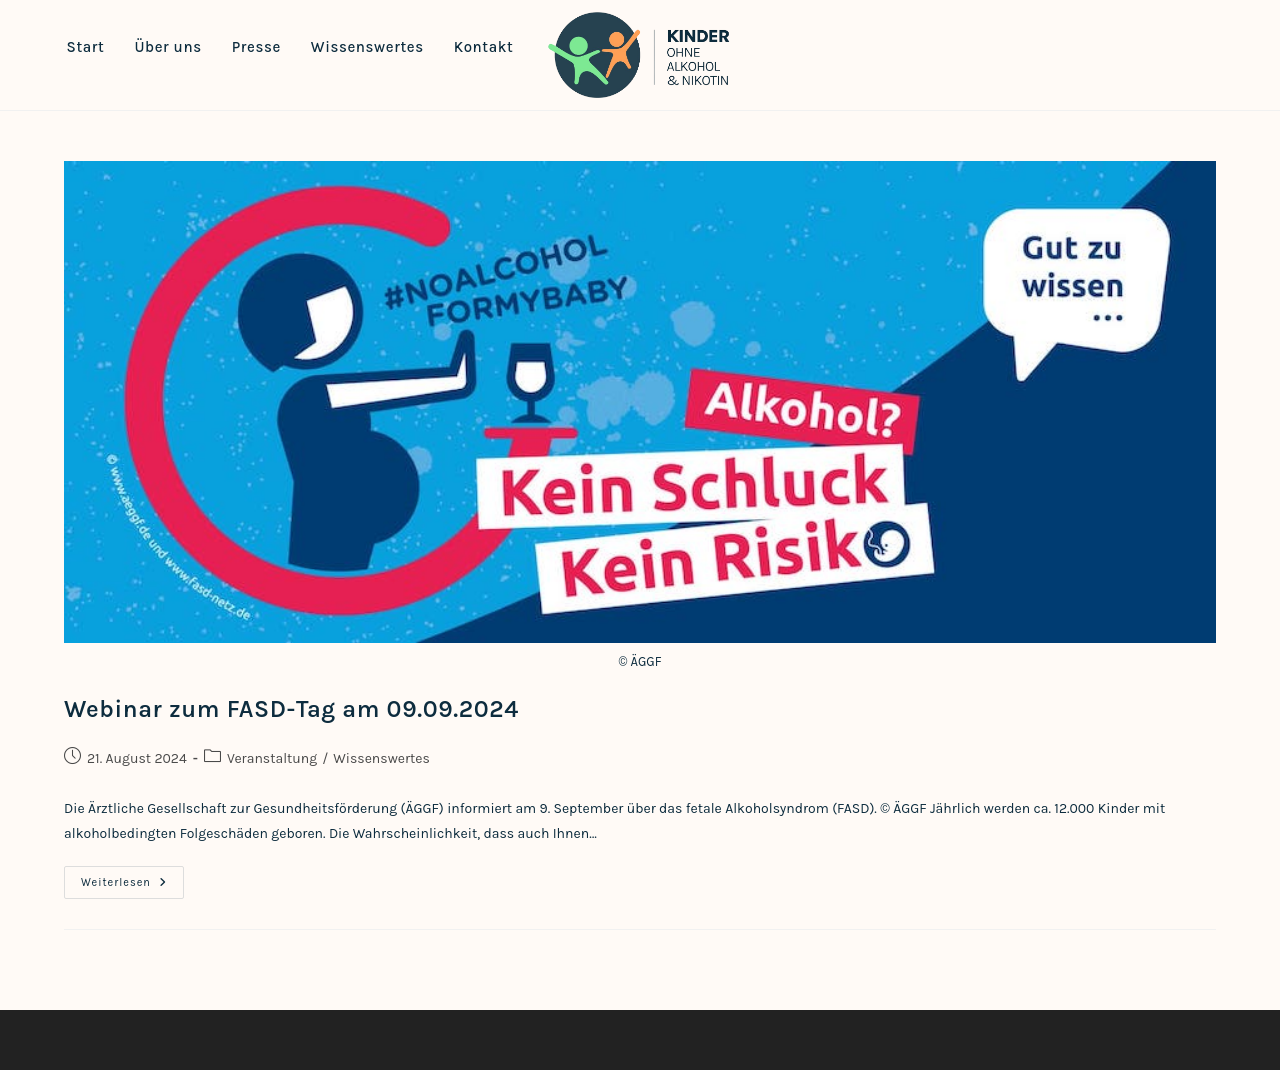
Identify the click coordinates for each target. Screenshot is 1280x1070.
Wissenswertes (381, 758)
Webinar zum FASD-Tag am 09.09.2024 (291, 709)
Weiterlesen (132, 886)
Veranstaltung (272, 758)
